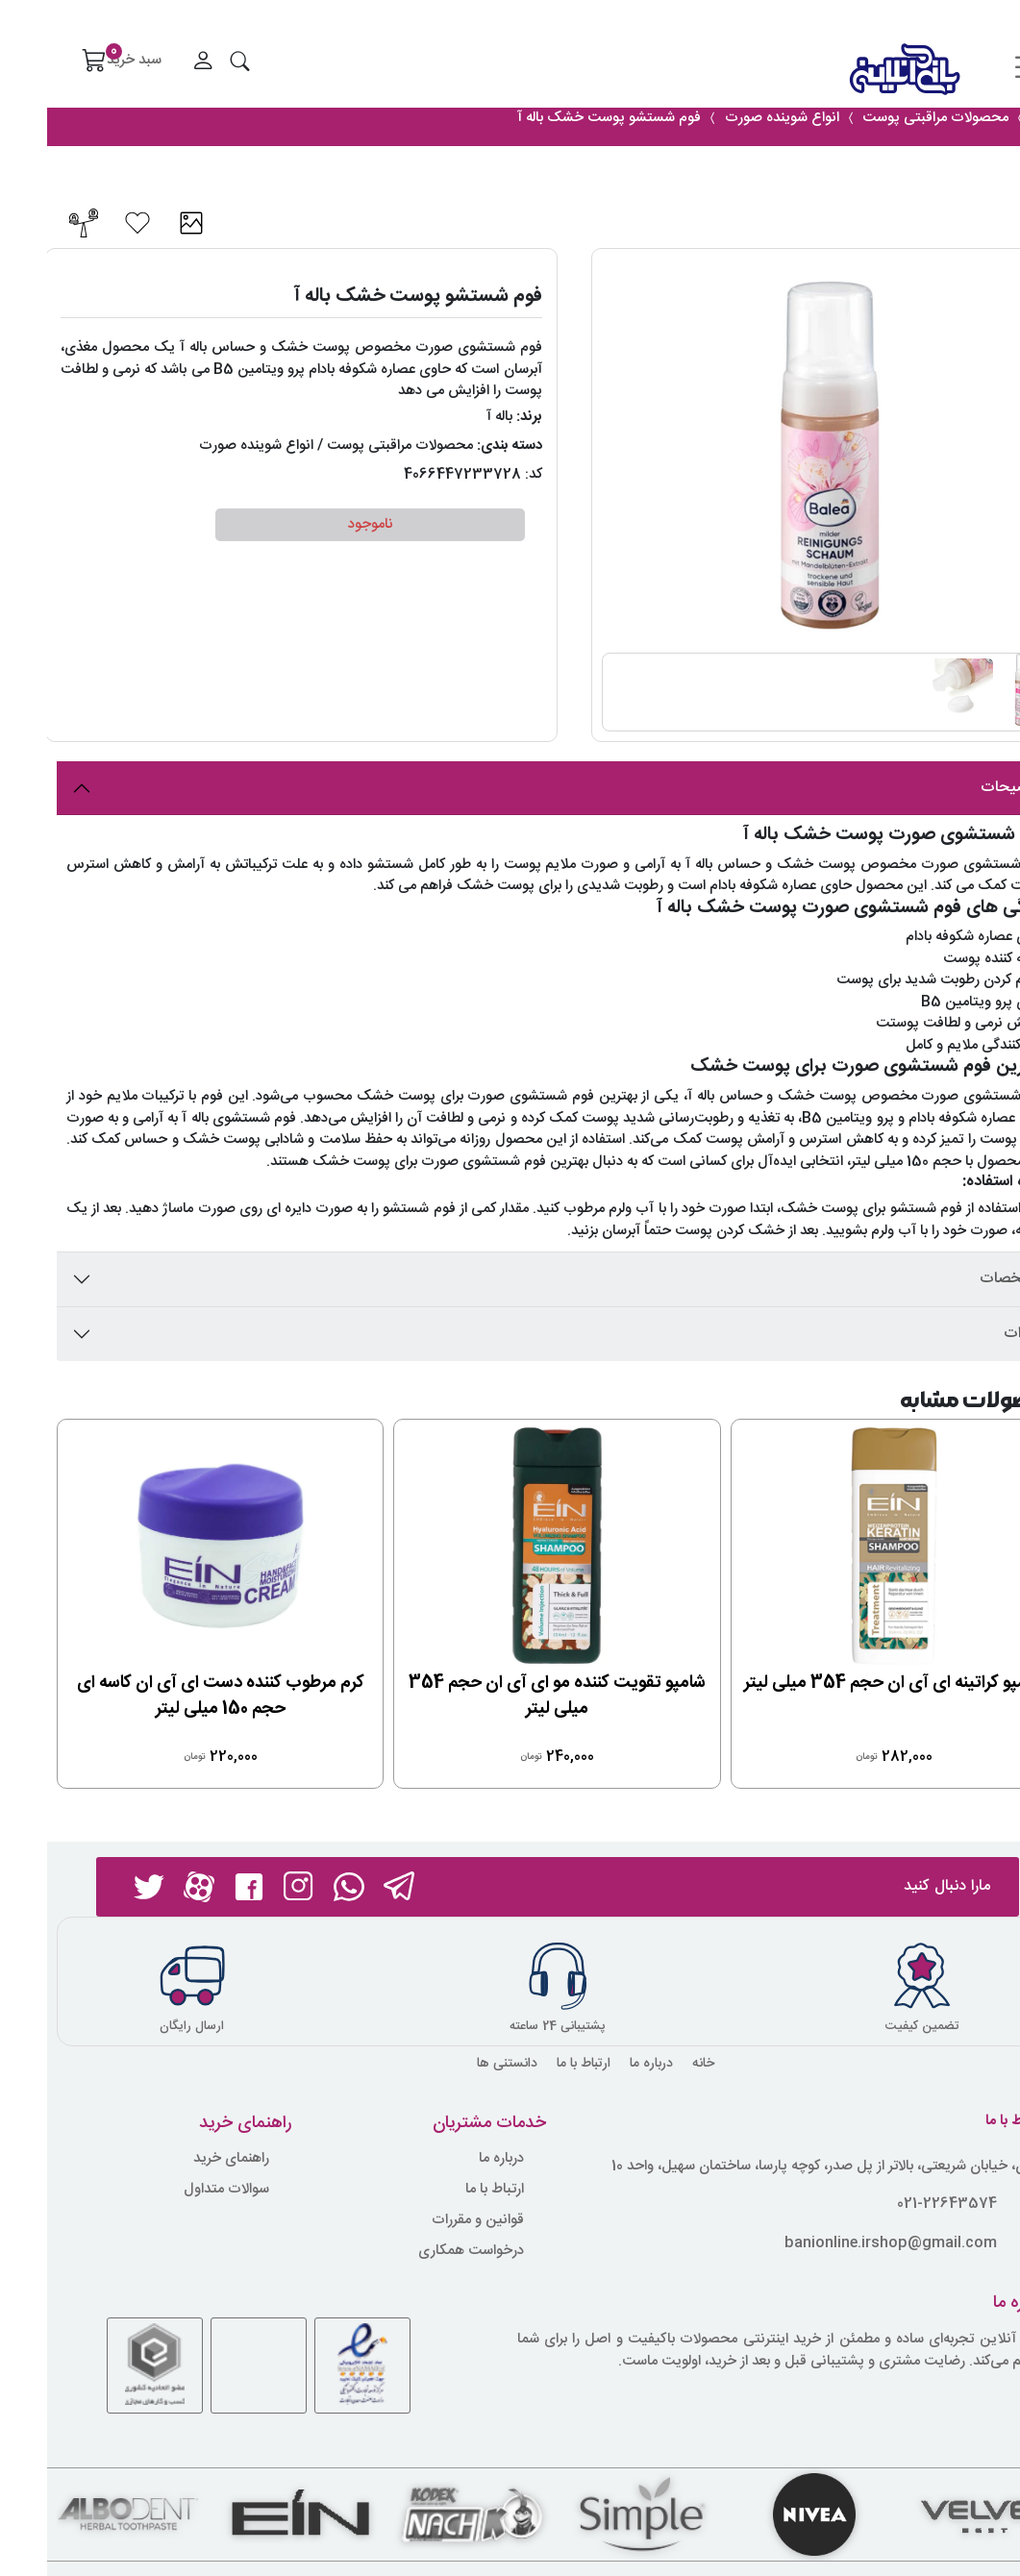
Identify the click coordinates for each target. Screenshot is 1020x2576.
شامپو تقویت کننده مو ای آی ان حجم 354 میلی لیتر (510, 1696)
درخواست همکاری (424, 2252)
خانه (656, 2063)
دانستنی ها (460, 2063)
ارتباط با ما (536, 2063)
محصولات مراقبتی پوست (353, 445)
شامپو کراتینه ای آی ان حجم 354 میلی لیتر (846, 1683)
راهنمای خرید (184, 2159)
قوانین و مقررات (431, 2221)
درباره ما (604, 2063)
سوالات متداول (179, 2190)
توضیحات (964, 788)
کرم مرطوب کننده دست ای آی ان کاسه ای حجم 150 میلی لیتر (173, 1696)
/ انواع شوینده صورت (214, 445)
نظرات (976, 1334)
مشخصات (964, 1279)
